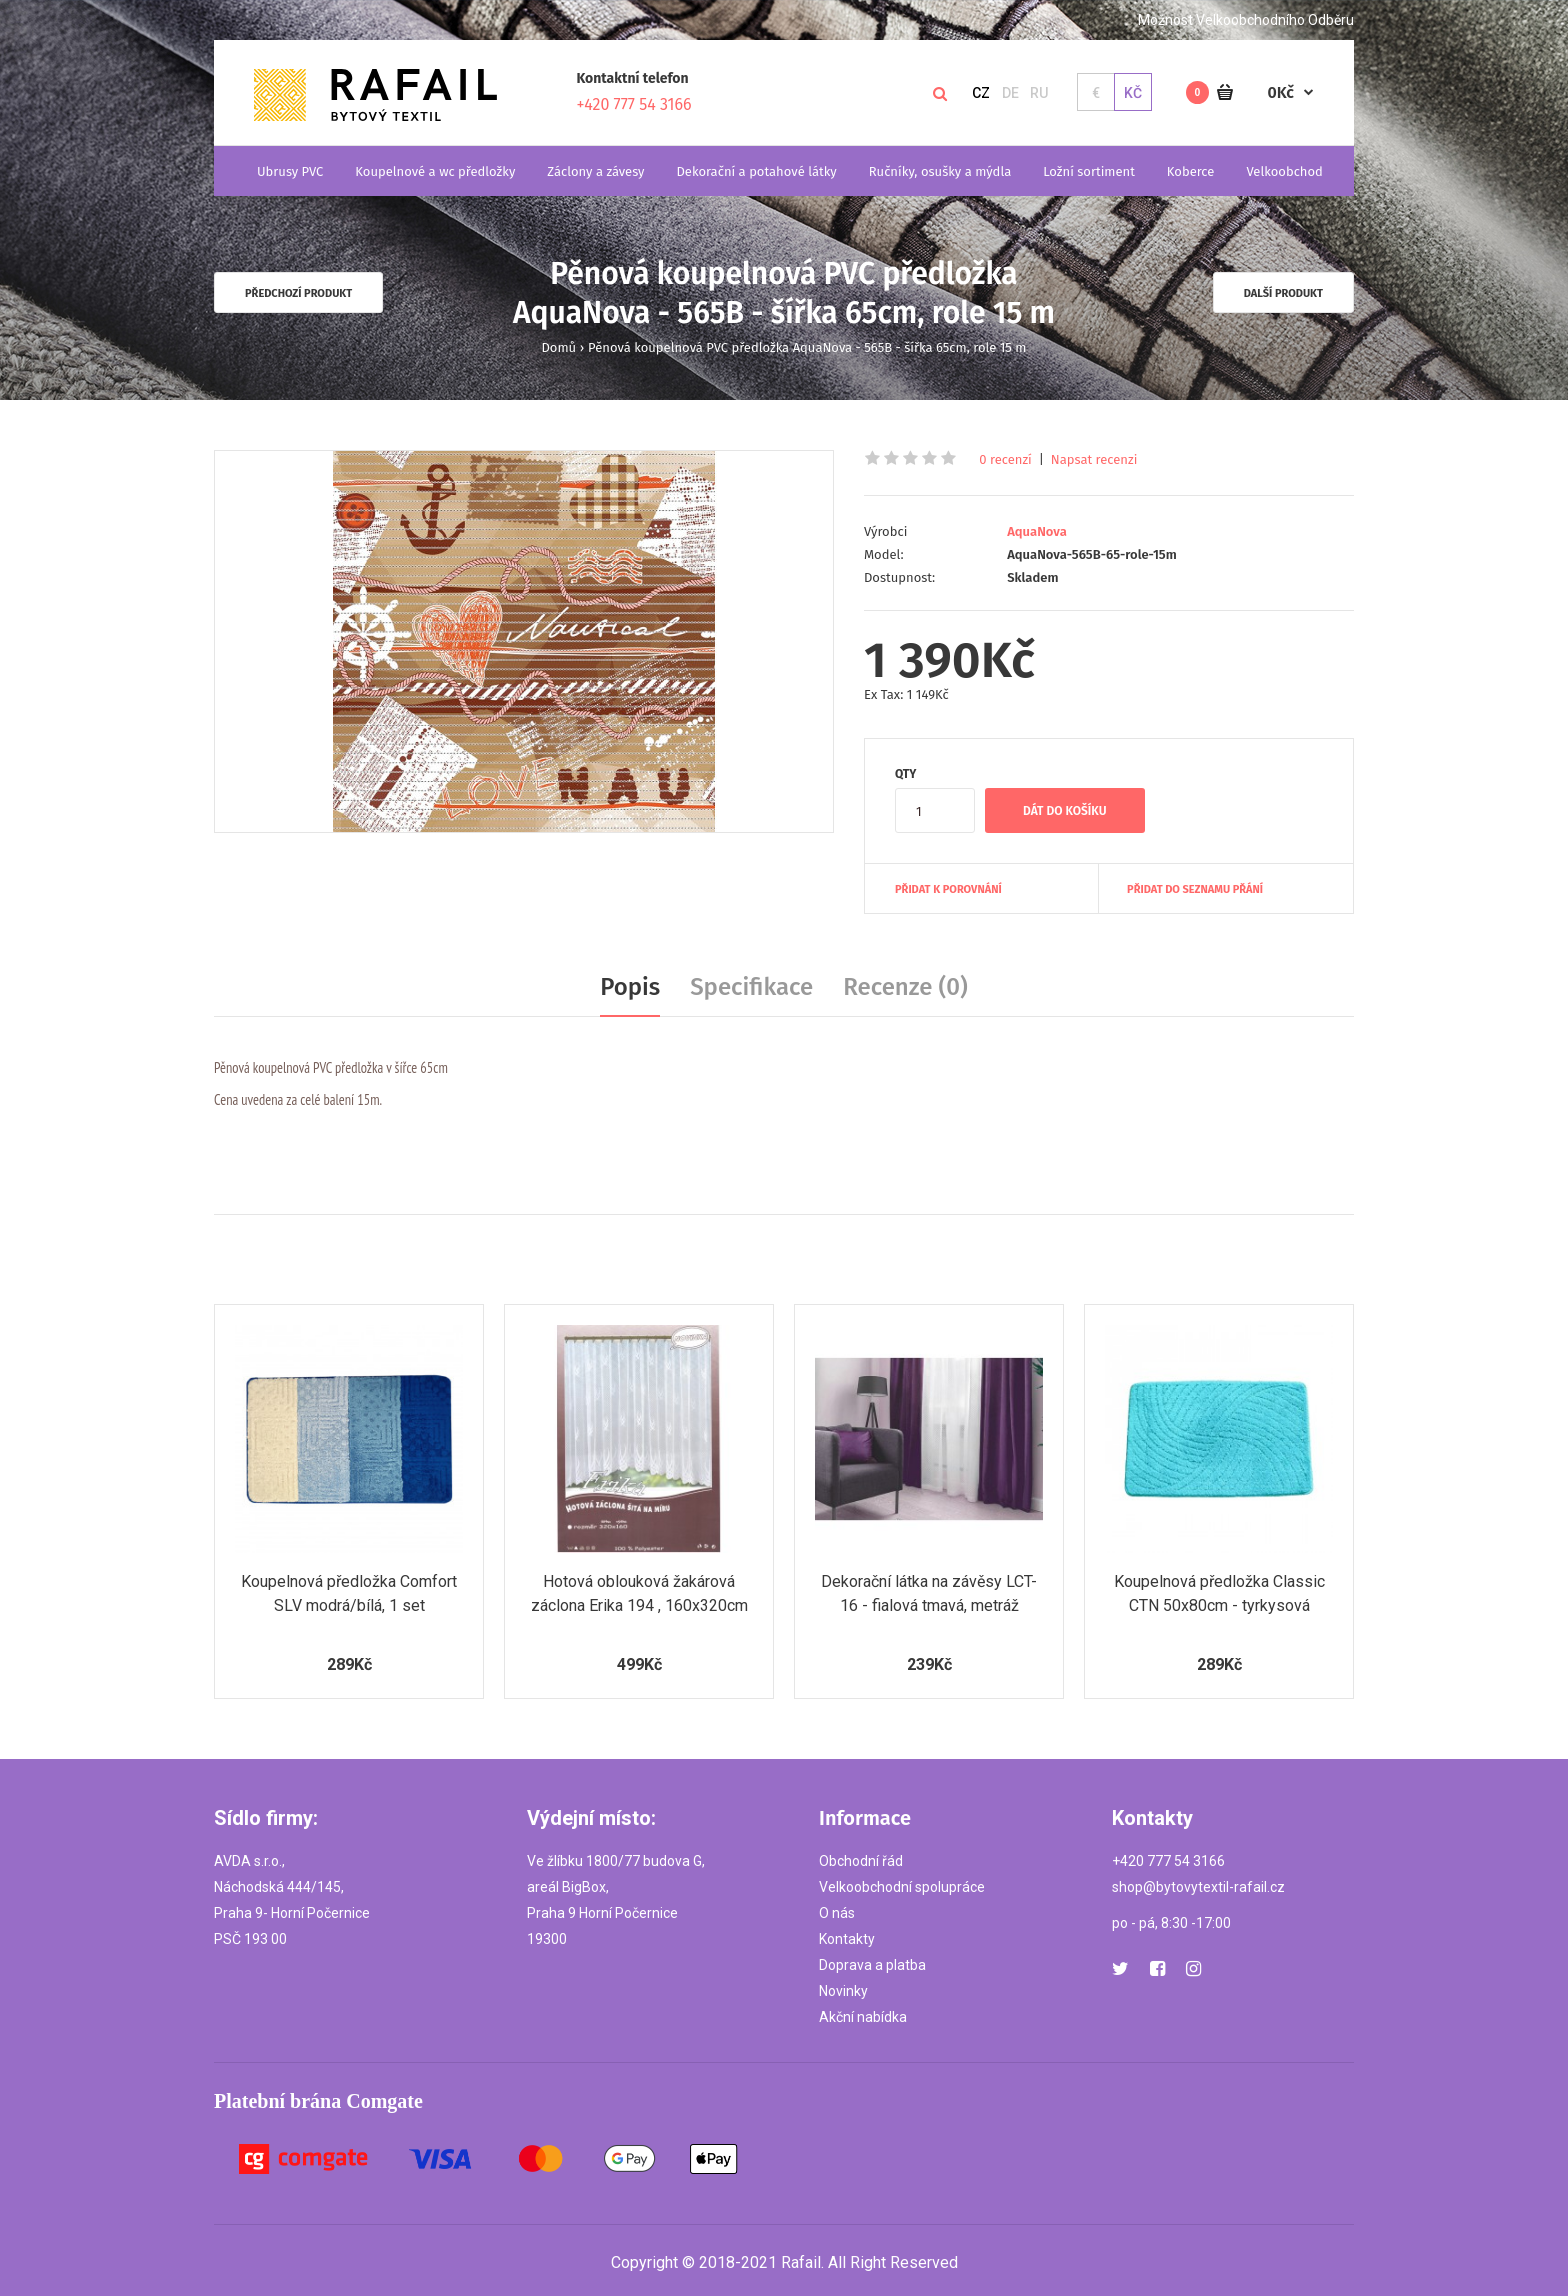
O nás (837, 1913)
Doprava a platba (872, 1965)
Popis (630, 987)
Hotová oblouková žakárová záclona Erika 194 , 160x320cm (639, 1593)
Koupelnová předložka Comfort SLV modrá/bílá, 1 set (349, 1593)
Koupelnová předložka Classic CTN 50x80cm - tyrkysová (1219, 1593)
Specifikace (751, 987)
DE (1010, 93)
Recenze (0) (905, 987)
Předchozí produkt (298, 293)
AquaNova (1037, 531)
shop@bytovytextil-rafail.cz (1198, 1887)
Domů (559, 347)
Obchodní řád (861, 1861)
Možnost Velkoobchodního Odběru (1246, 20)
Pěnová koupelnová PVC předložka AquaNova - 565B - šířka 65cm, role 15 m (807, 347)
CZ (981, 93)
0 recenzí (1005, 459)
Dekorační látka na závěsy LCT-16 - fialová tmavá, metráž (929, 1593)
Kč (1133, 93)
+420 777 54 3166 (634, 104)
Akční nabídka (863, 2017)
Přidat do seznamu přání (1195, 889)
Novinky (843, 1991)
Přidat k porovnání (948, 889)
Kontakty (847, 1939)
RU (1039, 93)
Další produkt (1283, 293)
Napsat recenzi (1094, 459)
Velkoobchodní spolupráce (902, 1887)
